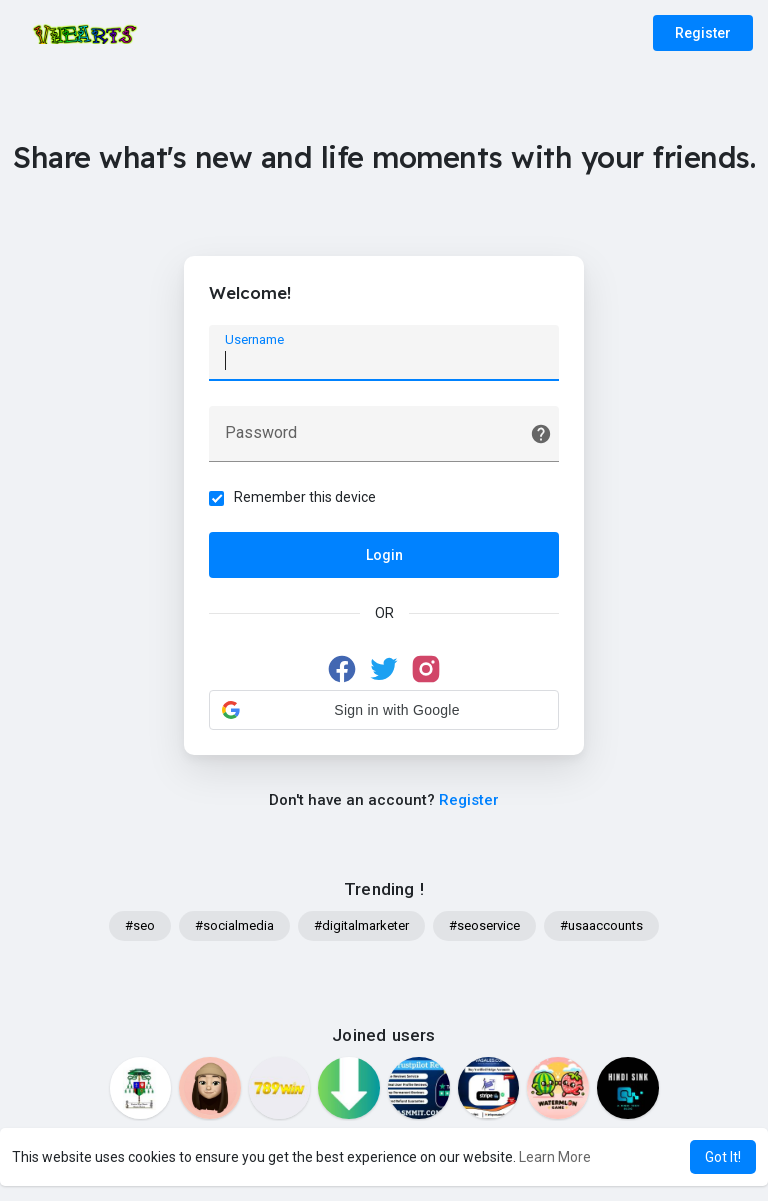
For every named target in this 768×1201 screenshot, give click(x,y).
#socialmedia (234, 925)
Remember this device (305, 497)
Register (703, 33)
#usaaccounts (601, 925)
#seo (140, 925)
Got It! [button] (723, 1157)
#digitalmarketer (361, 925)
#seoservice (484, 925)
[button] (384, 710)
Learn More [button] (555, 1157)
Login (384, 555)
